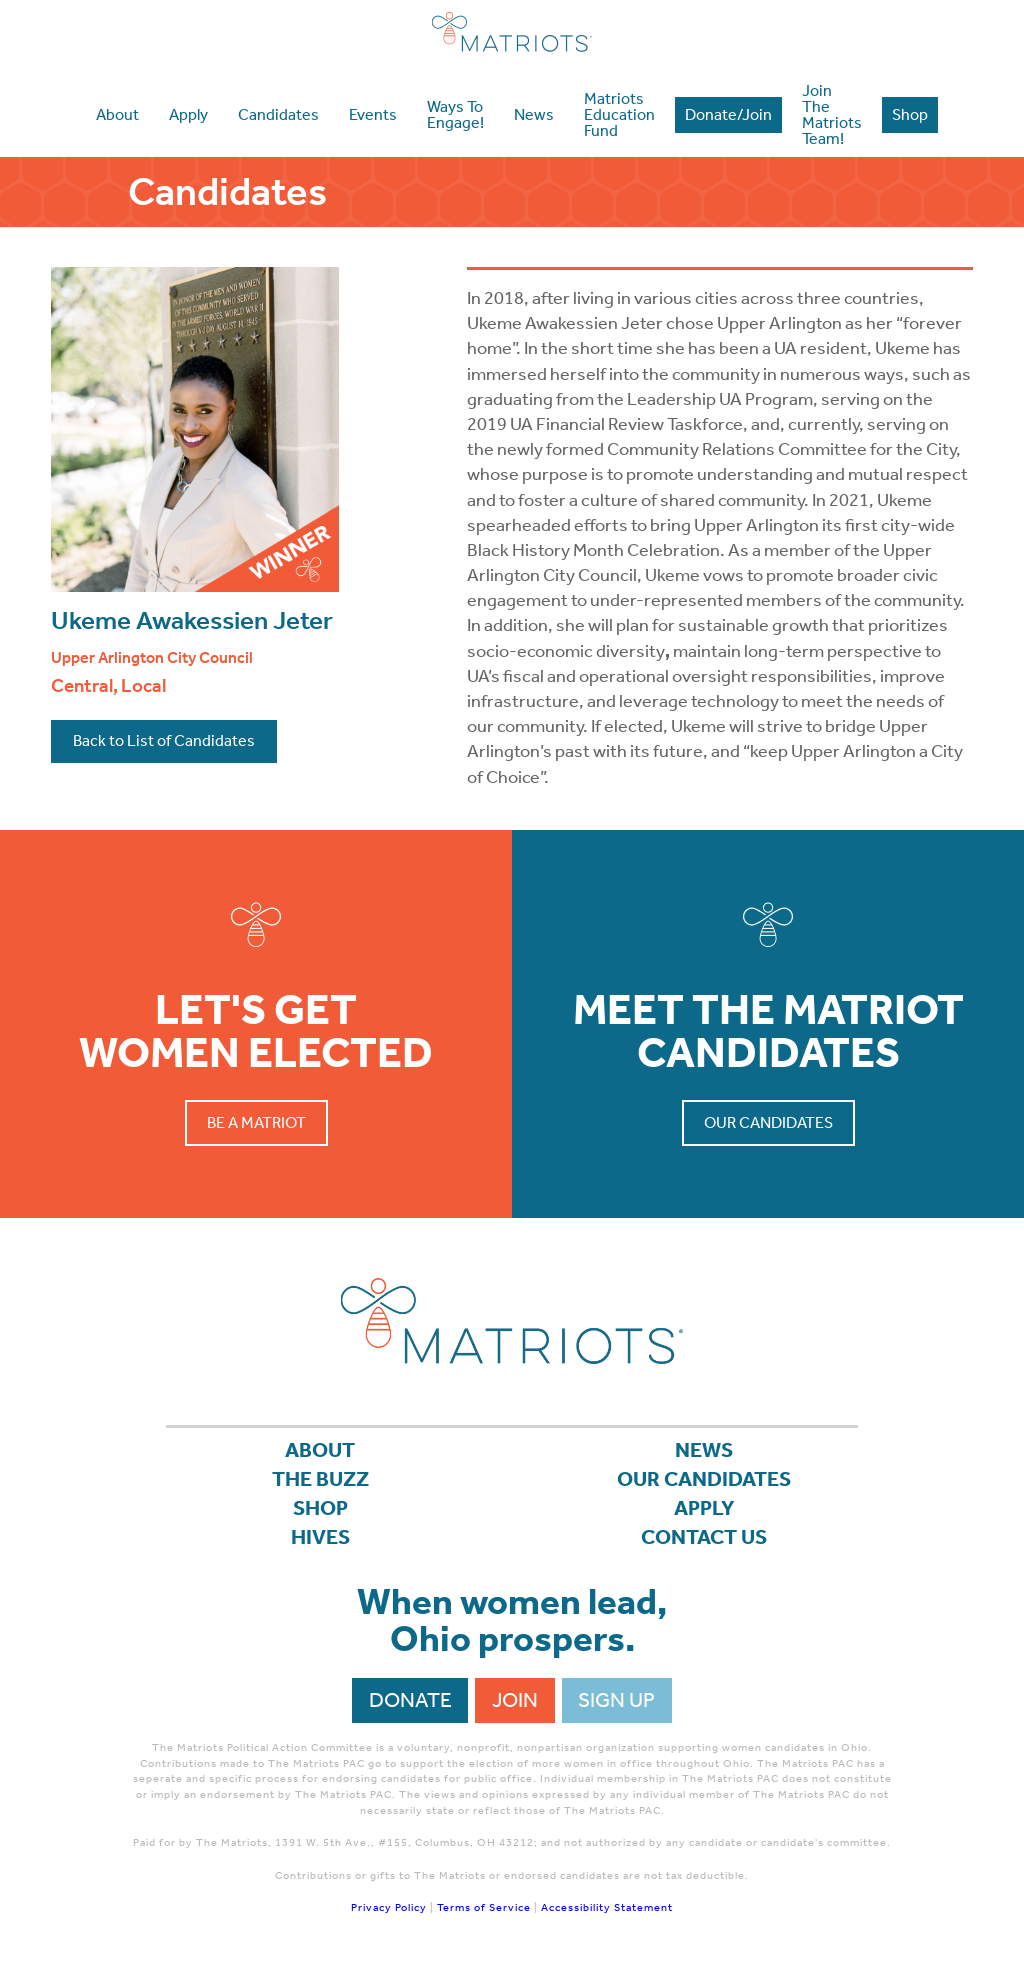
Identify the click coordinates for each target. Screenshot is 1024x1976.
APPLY (704, 1508)
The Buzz (320, 1479)
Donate (410, 1700)
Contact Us (704, 1537)
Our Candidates (768, 1122)
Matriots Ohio (512, 32)
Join (515, 1700)
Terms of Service (484, 1907)
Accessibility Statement (607, 1907)
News (704, 1450)
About (320, 1450)
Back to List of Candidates (164, 740)
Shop (320, 1508)
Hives (320, 1537)
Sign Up (616, 1700)
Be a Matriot (256, 1122)
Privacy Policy (389, 1907)
